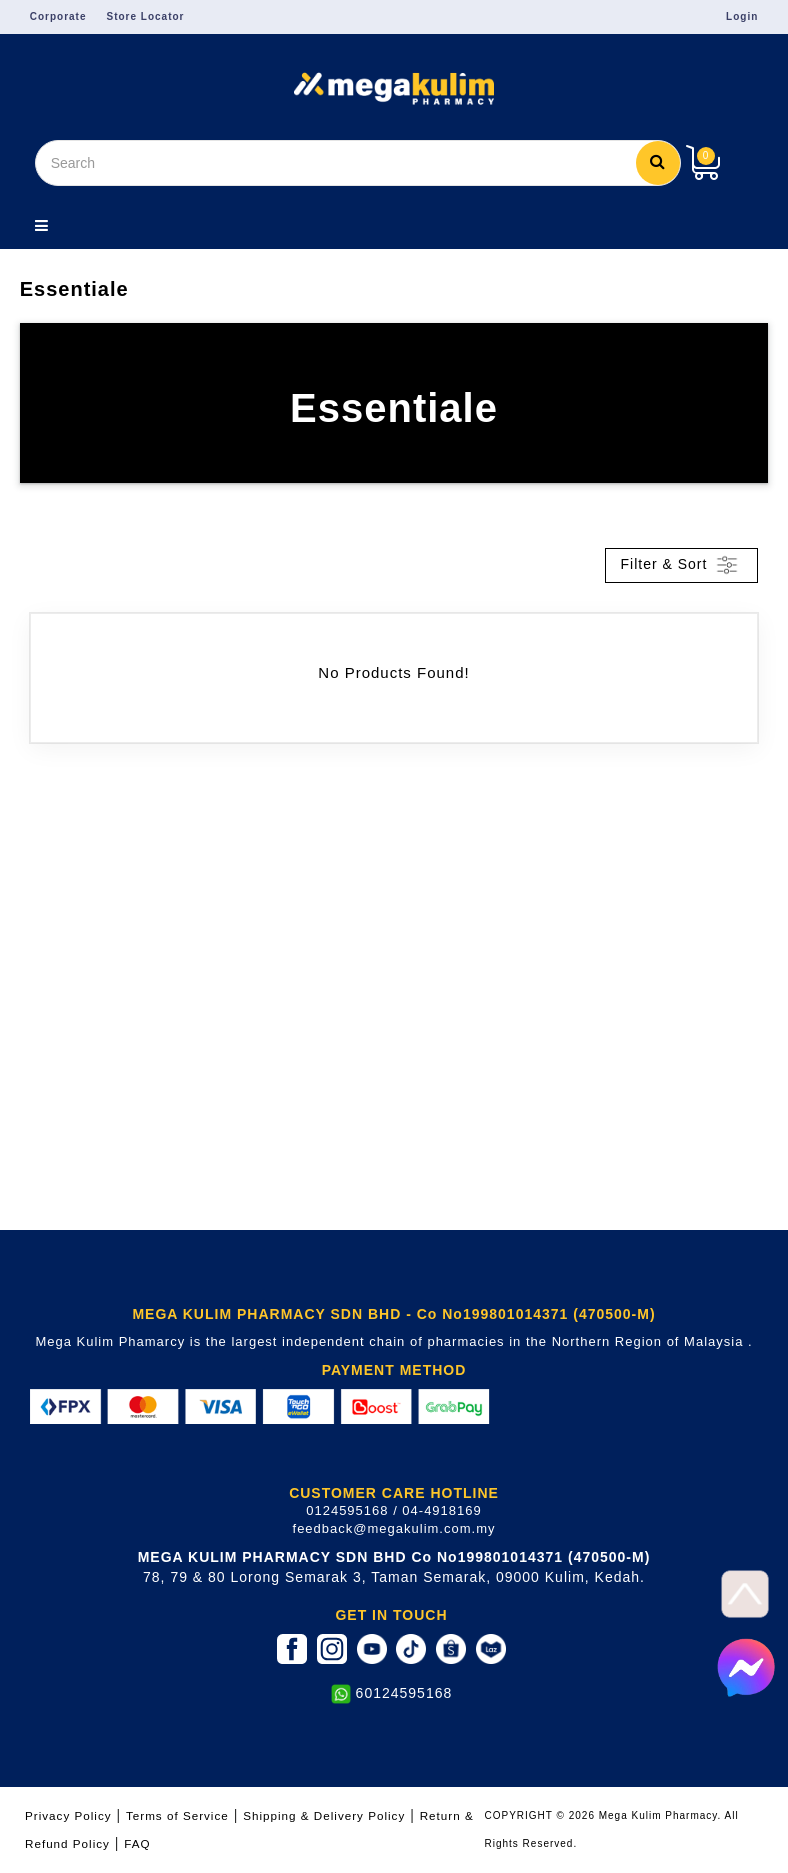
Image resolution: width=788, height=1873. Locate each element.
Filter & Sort (682, 565)
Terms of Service (177, 1815)
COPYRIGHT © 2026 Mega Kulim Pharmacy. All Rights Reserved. (612, 1829)
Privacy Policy (68, 1815)
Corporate (58, 16)
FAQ (137, 1843)
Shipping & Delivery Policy (324, 1815)
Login (742, 16)
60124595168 (404, 1693)
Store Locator (146, 16)
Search (658, 161)
